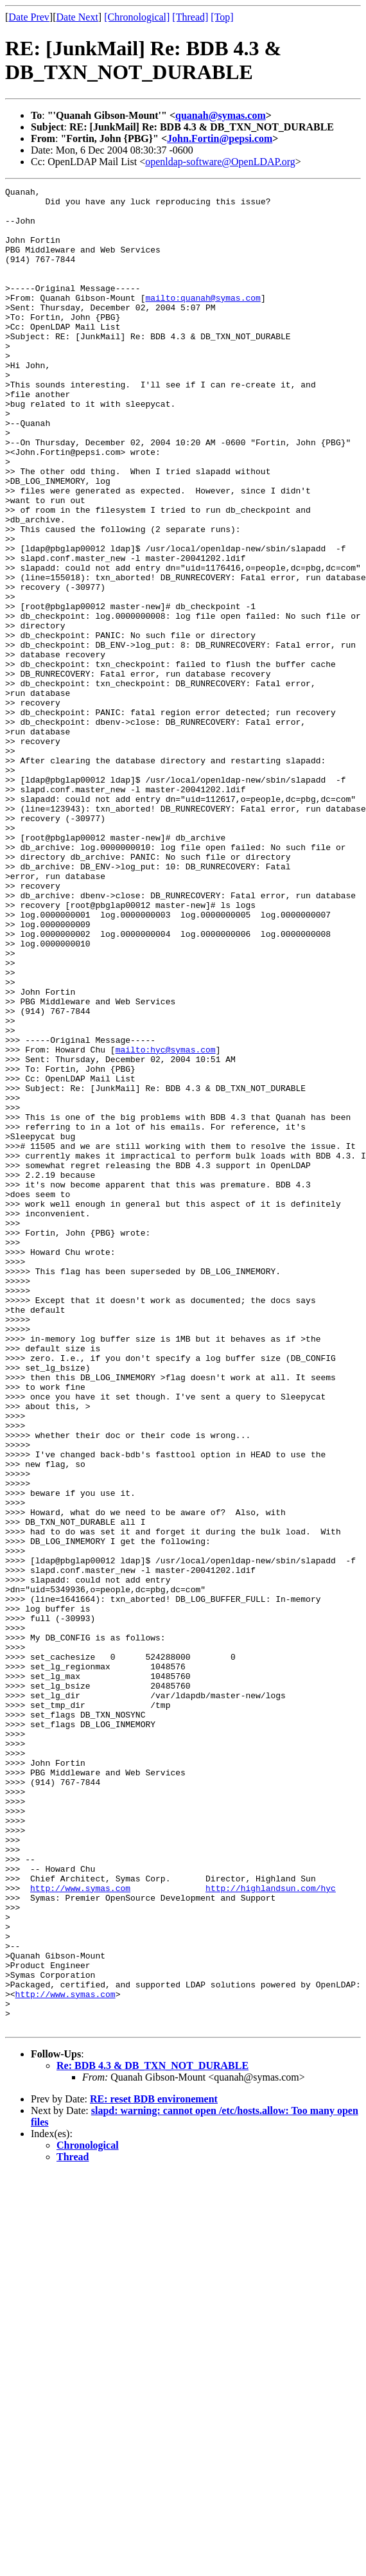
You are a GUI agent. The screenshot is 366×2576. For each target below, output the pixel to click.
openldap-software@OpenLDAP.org (220, 161)
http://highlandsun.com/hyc (270, 2229)
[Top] (222, 17)
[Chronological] (137, 17)
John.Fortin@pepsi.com (219, 138)
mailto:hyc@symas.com (166, 1223)
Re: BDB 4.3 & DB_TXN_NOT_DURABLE (152, 2433)
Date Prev (28, 17)
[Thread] (190, 17)
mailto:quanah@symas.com (202, 320)
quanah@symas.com (220, 115)
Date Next (77, 17)
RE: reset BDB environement (154, 2467)
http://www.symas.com (80, 2229)
